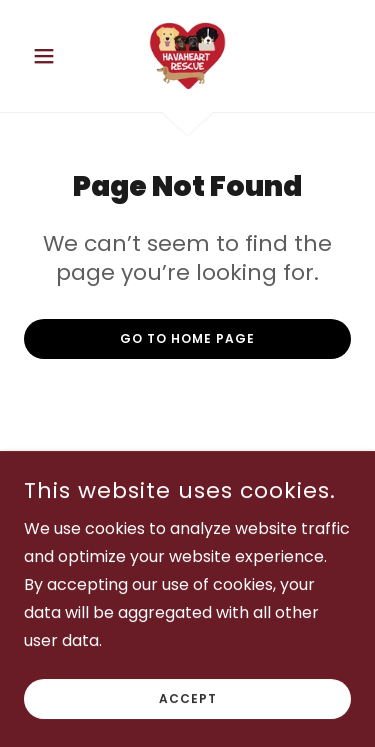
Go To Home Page (187, 338)
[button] (48, 56)
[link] (187, 56)
